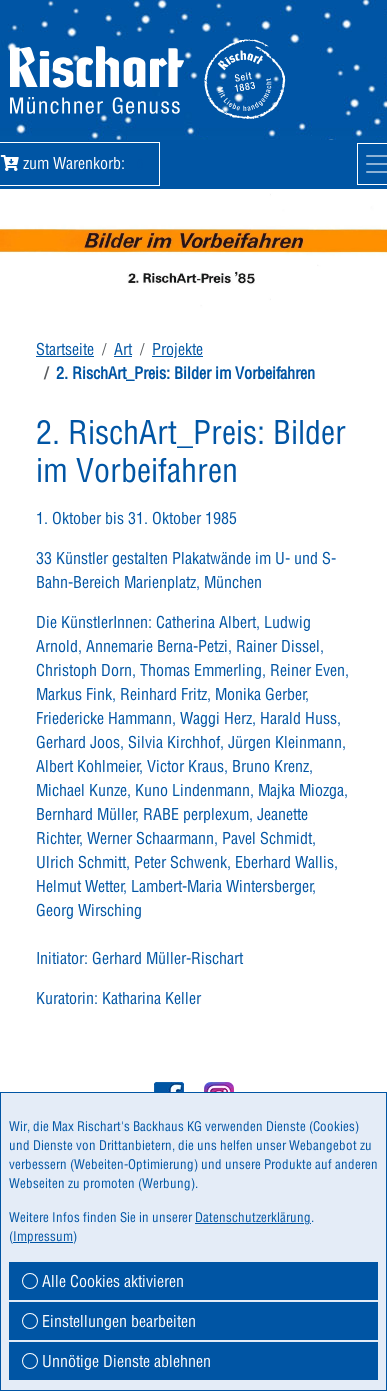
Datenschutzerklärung (253, 1217)
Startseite (65, 349)
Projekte (177, 349)
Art (123, 349)
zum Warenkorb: (76, 163)
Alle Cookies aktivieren (103, 1281)
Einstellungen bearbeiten (109, 1321)
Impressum (43, 1236)
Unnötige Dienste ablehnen (116, 1361)
